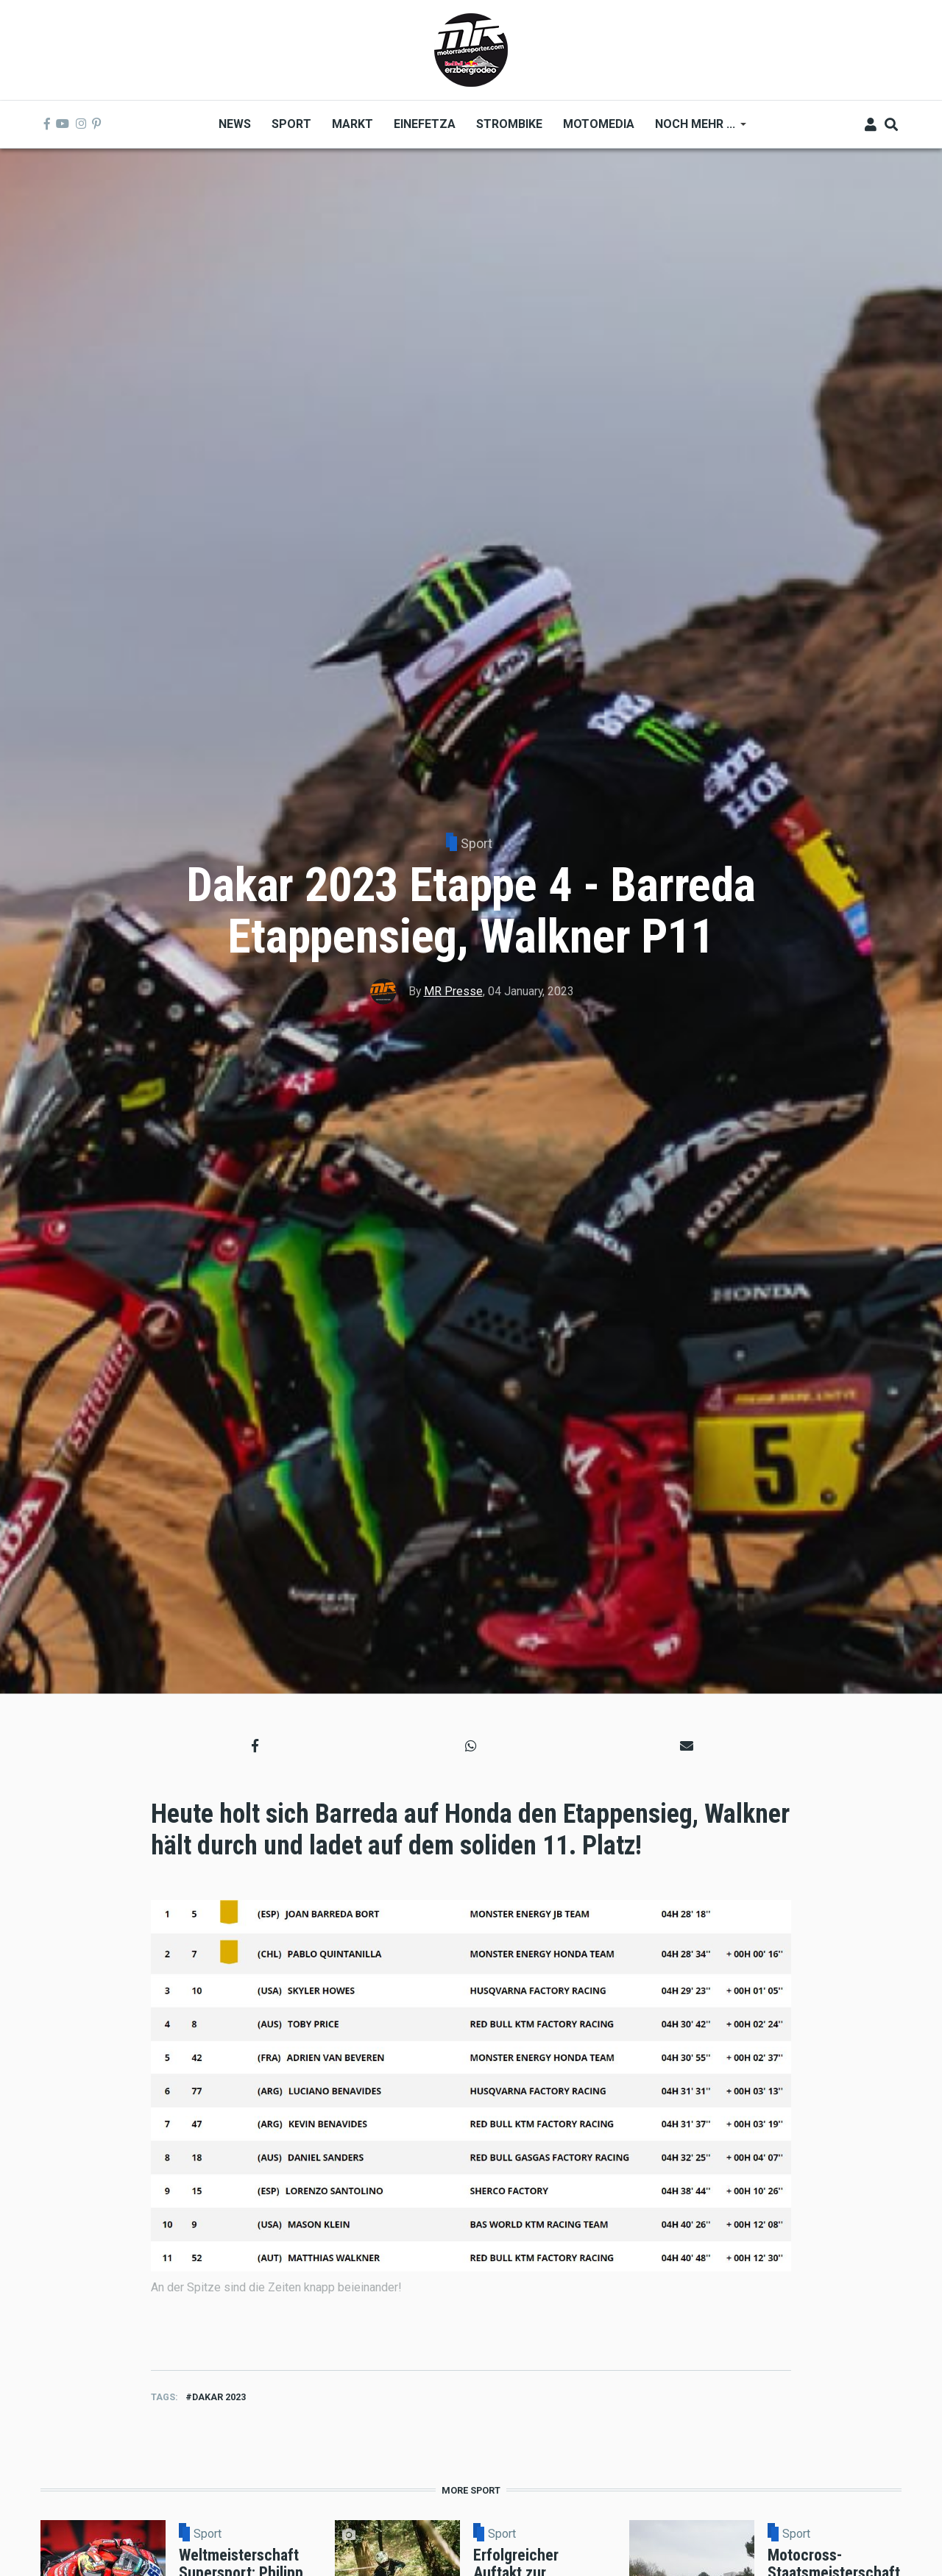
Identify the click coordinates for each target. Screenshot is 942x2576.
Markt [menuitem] (352, 124)
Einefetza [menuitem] (425, 124)
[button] (255, 1746)
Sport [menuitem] (291, 124)
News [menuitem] (235, 124)
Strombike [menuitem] (509, 124)
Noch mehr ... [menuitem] (695, 129)
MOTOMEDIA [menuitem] (598, 124)
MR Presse (453, 991)
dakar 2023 (219, 2396)
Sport (476, 843)
